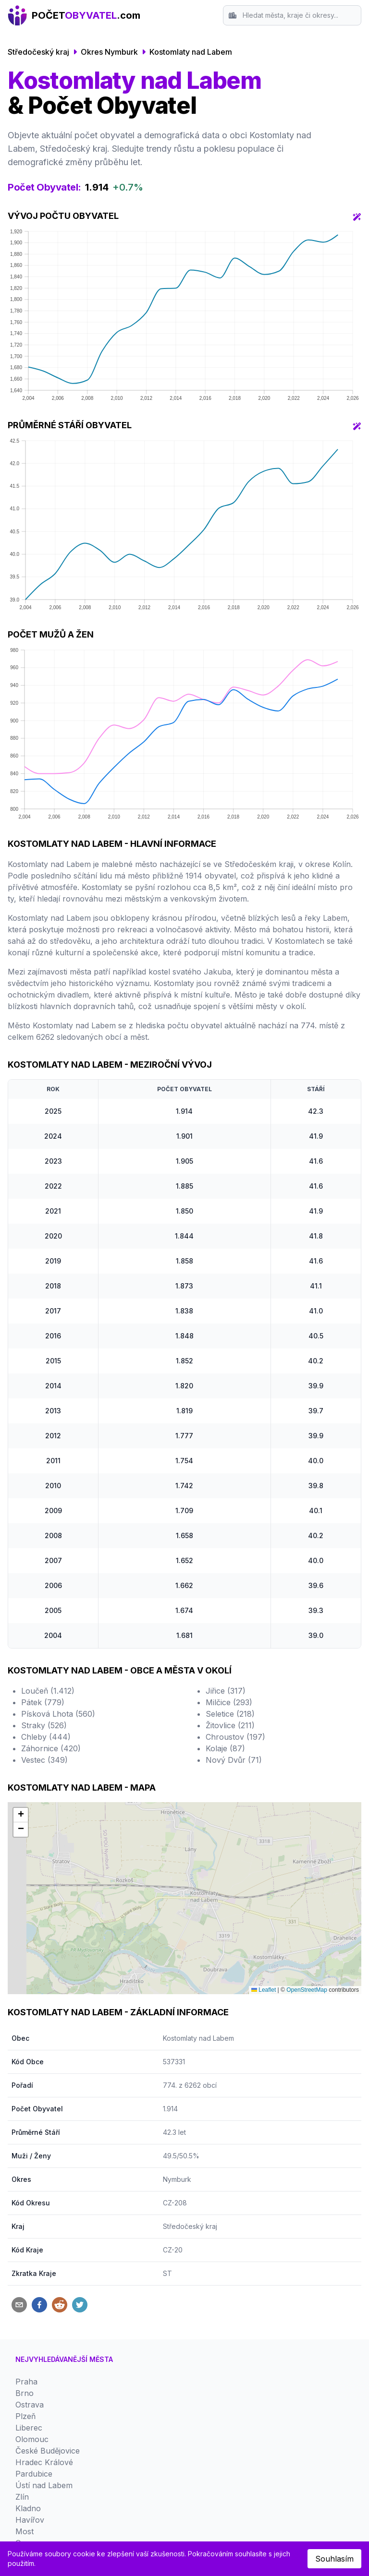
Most (24, 2257)
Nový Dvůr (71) (234, 1666)
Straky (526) (44, 1631)
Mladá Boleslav (43, 2337)
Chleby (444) (46, 1643)
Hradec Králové (44, 2187)
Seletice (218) (230, 1620)
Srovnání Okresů (46, 2385)
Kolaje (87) (225, 1654)
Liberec (28, 2153)
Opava (27, 2268)
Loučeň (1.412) (47, 1596)
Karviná (29, 2326)
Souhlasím (334, 2559)
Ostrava (29, 2130)
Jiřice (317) (226, 1596)
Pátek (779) (42, 1608)
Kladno (28, 2234)
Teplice (28, 2303)
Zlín (22, 2222)
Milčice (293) (229, 1608)
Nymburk (177, 1905)
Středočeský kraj (38, 52)
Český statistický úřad (198, 2504)
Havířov (29, 2245)
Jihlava (28, 2280)
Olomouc (32, 2164)
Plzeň (25, 2141)
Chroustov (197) (235, 1643)
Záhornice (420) (51, 1654)
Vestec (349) (44, 1666)
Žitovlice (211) (230, 1631)
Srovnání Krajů (42, 2397)
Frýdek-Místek (41, 2291)
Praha (26, 2107)
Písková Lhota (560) (58, 1620)
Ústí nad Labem (44, 2210)
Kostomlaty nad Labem (190, 52)
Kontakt (29, 2408)
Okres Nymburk (109, 52)
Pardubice (33, 2199)
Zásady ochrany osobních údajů (74, 2420)
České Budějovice (47, 2176)
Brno (24, 2118)
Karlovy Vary (39, 2314)
